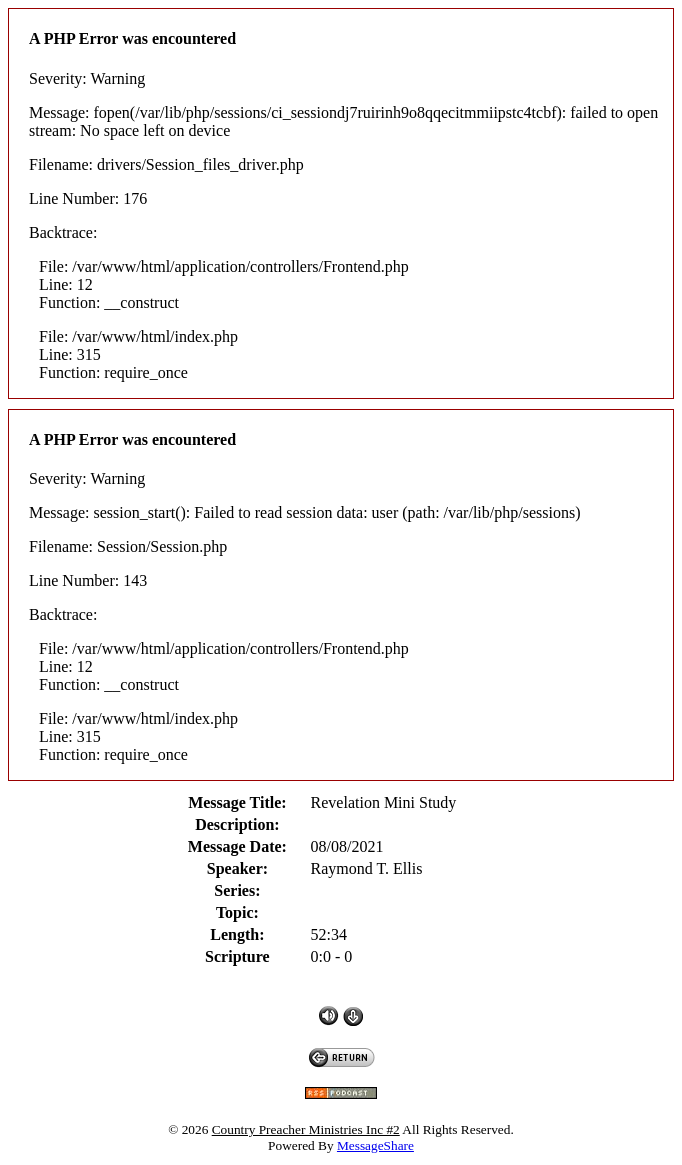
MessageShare (375, 1145)
